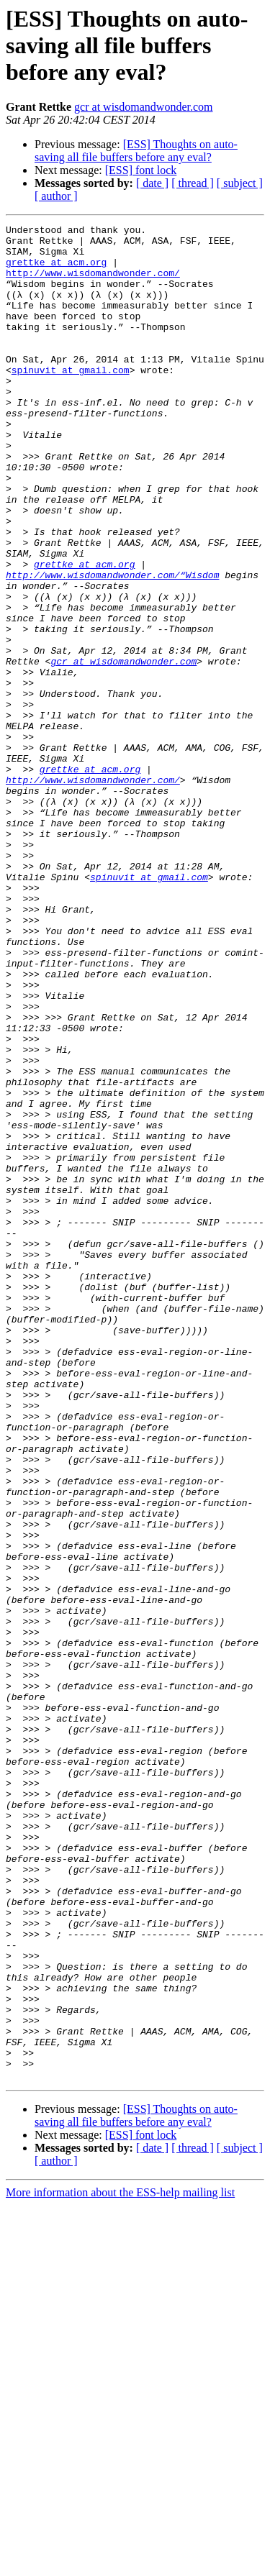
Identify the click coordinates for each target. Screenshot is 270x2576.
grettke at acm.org (56, 270)
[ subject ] (240, 183)
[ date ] (152, 183)
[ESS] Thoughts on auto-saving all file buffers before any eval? (136, 150)
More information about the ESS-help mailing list (120, 2563)
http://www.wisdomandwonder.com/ (93, 283)
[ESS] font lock (141, 170)
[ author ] (56, 196)
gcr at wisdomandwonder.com (143, 107)
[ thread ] (192, 183)
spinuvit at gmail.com (71, 399)
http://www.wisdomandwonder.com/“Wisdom (112, 645)
